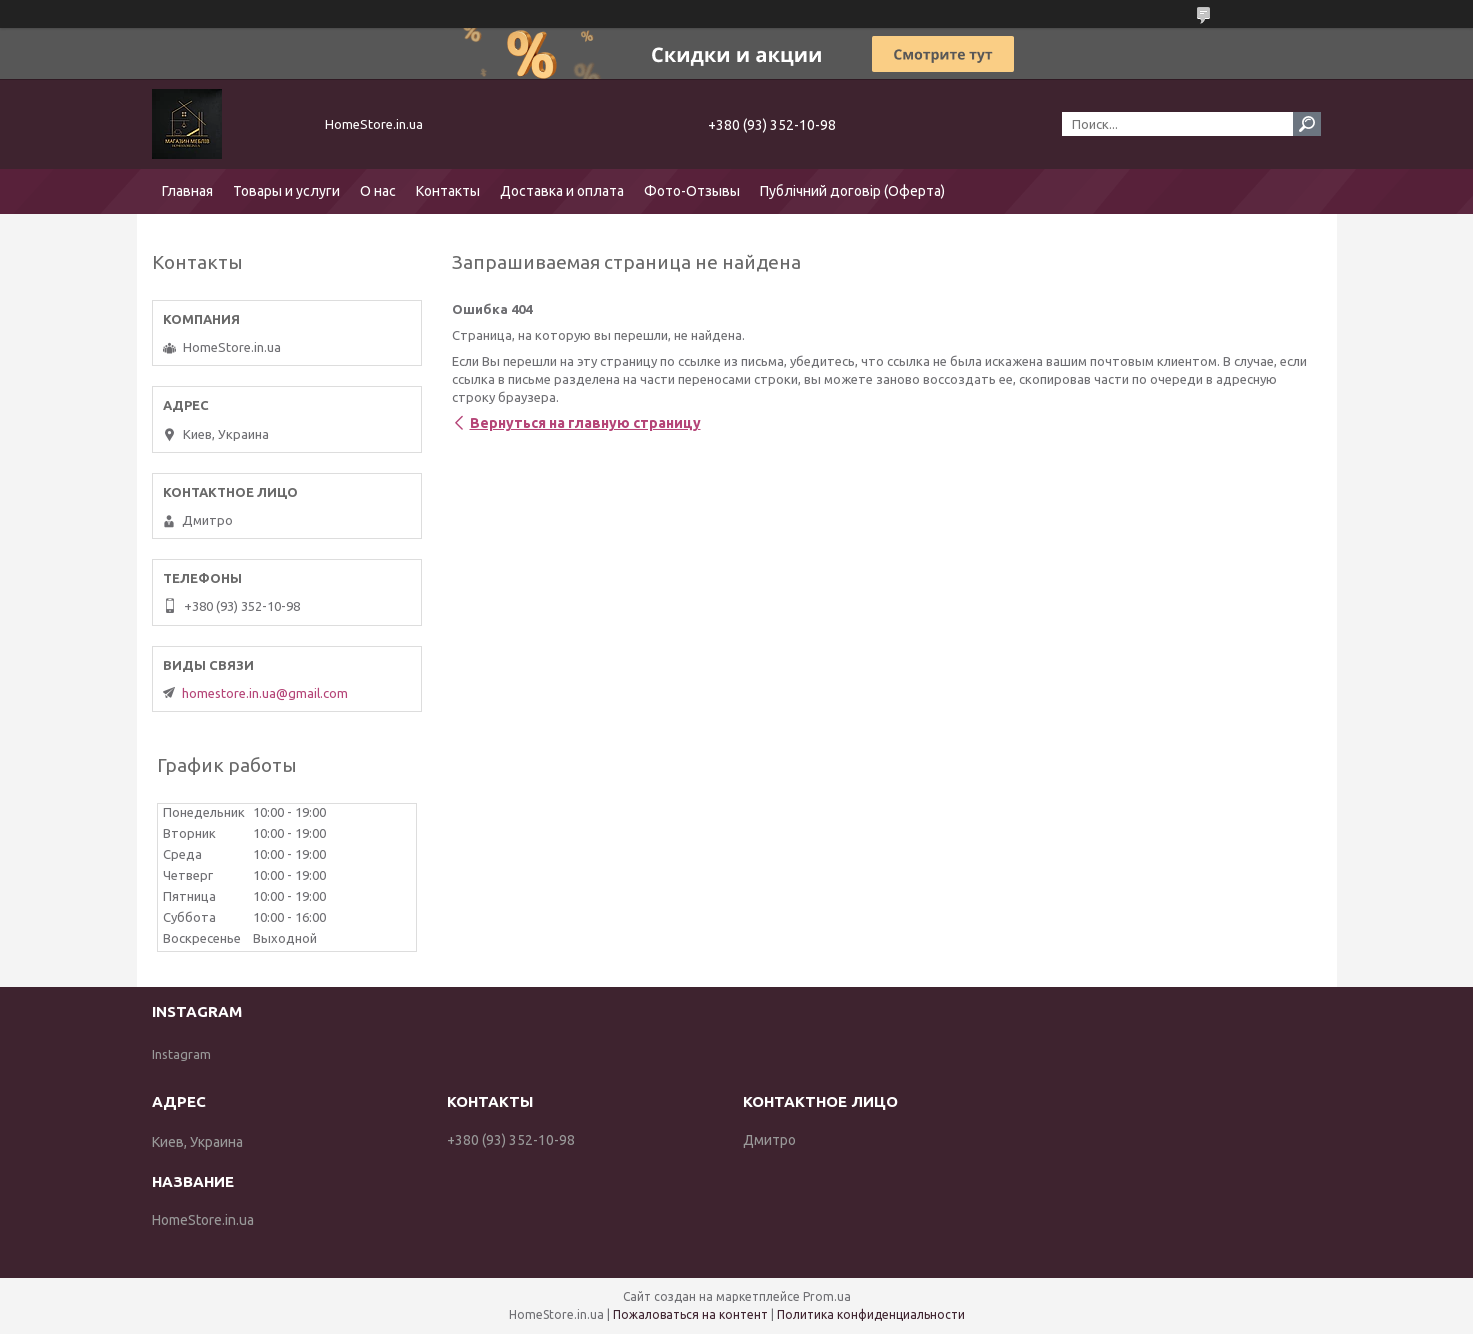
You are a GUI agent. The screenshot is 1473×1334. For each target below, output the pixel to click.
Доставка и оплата (562, 191)
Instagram (181, 1054)
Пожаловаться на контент (690, 1314)
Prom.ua (827, 1296)
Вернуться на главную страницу (585, 423)
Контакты (448, 191)
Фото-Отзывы (692, 191)
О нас (378, 191)
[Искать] (1307, 124)
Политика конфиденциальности (871, 1314)
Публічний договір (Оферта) (852, 191)
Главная (187, 191)
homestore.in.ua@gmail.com (265, 693)
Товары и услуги (286, 191)
